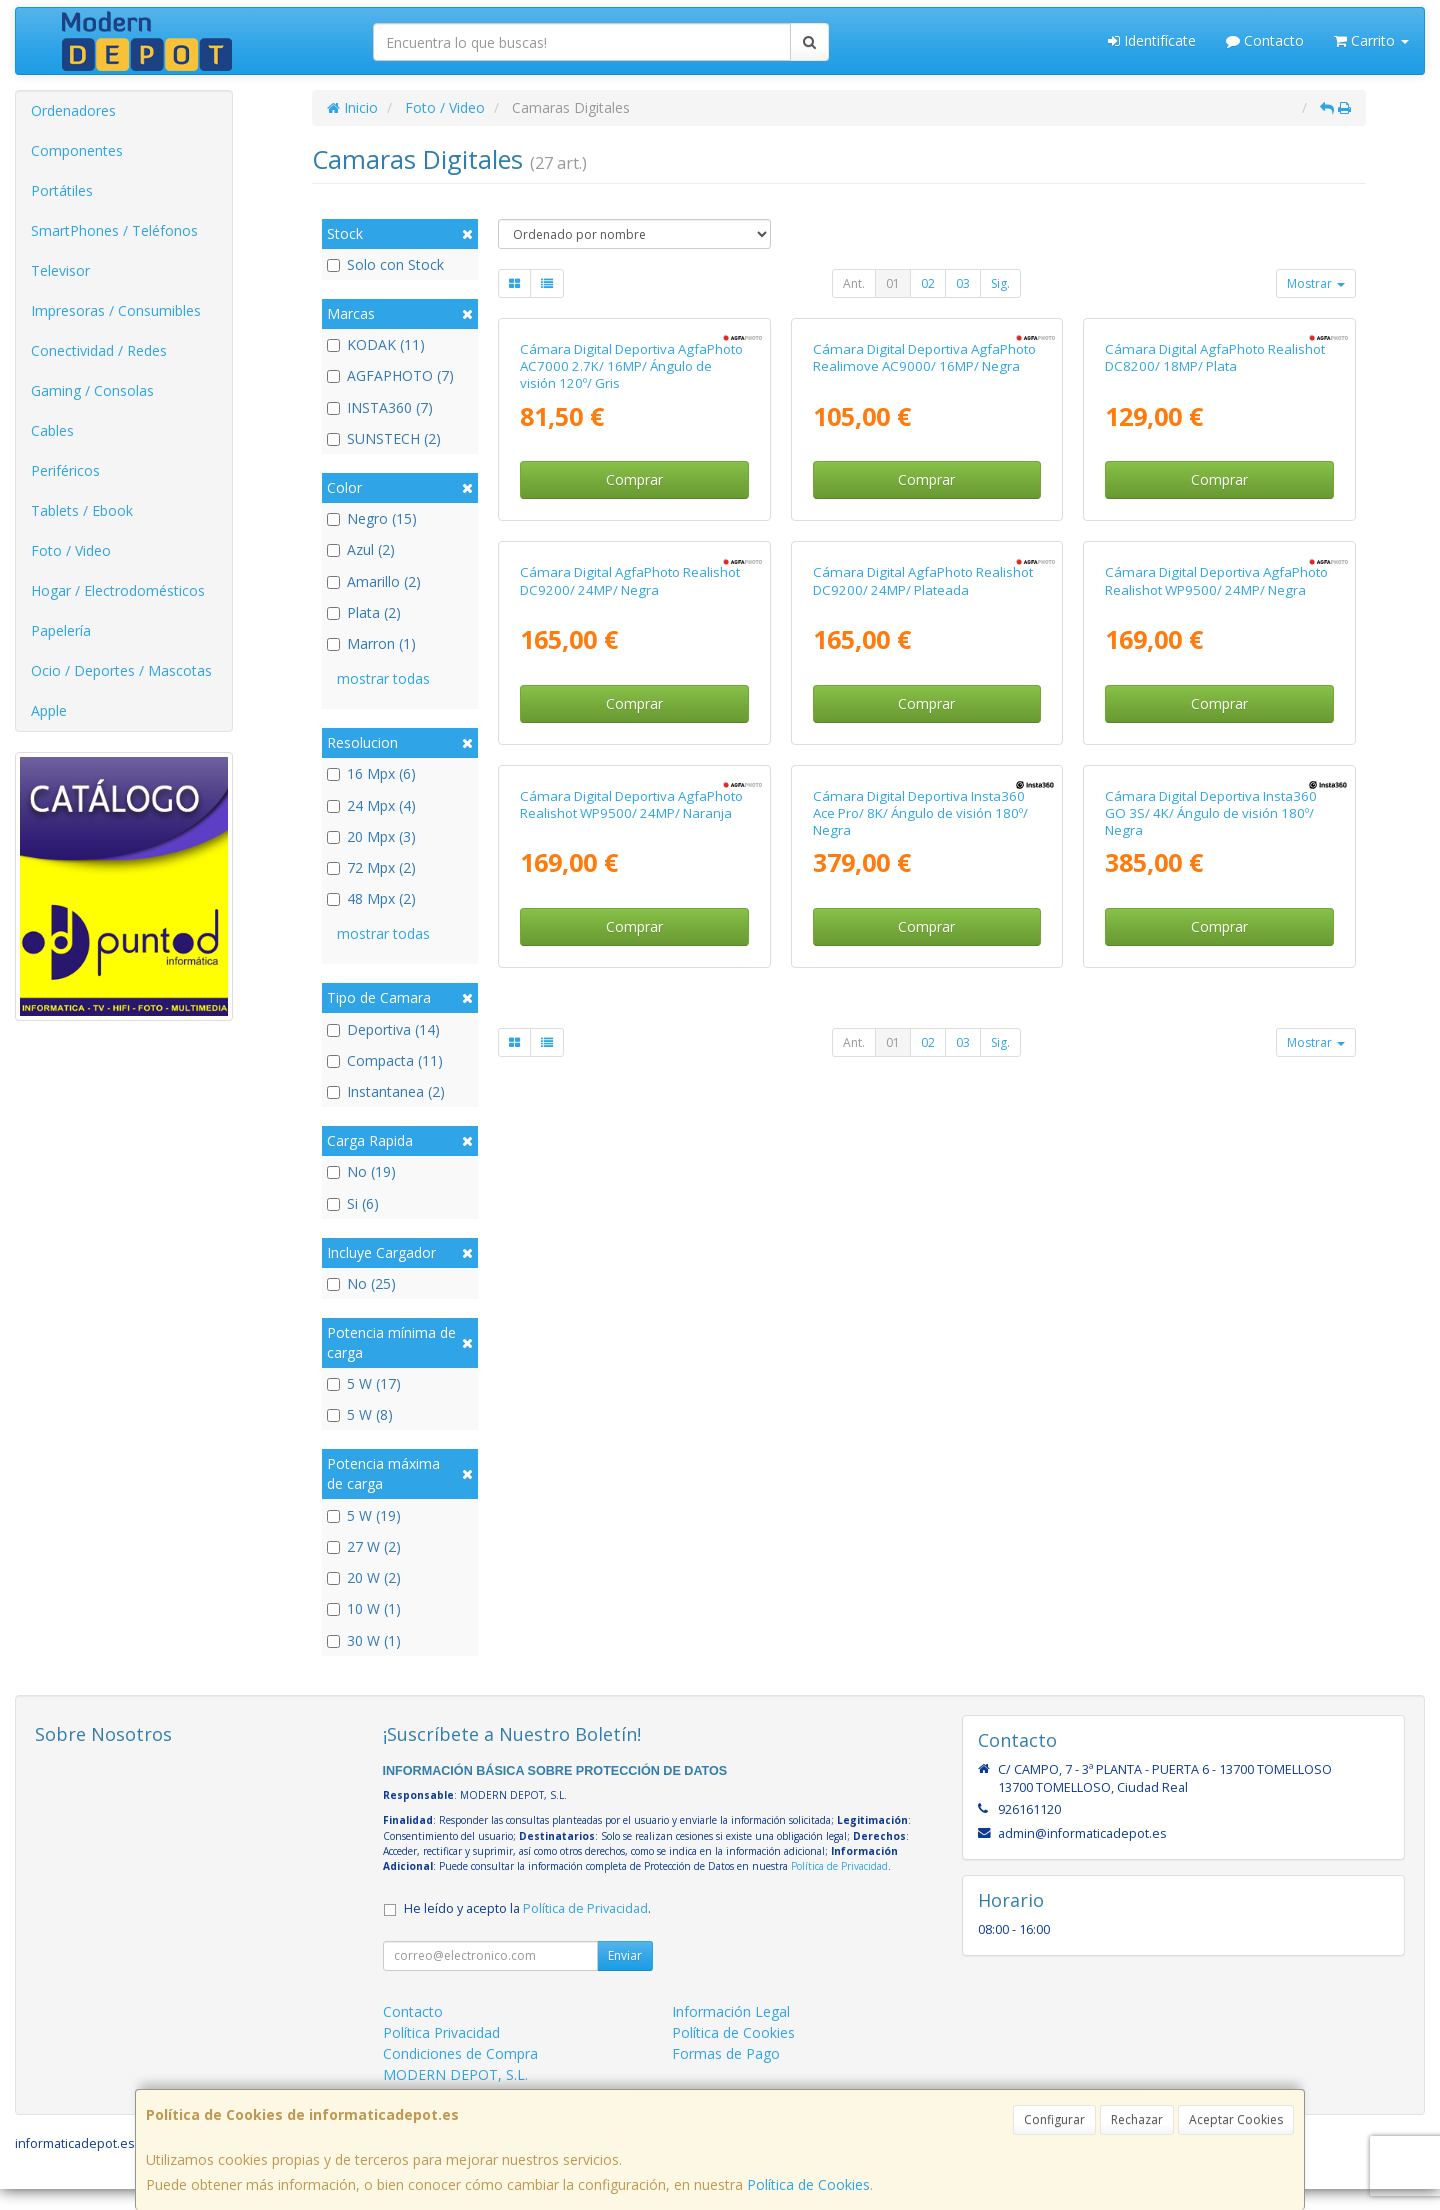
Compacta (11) (385, 1060)
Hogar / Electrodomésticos (118, 590)
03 (963, 283)
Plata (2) (364, 612)
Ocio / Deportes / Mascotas (121, 670)
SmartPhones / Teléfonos (114, 230)
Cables (52, 430)
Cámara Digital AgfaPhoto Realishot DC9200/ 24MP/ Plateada (923, 1003)
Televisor (60, 270)
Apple (49, 710)
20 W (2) (364, 1577)
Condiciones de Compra (460, 2074)
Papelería (61, 630)
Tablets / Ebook (82, 510)
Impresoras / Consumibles (116, 310)
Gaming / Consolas (92, 390)
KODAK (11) (376, 344)
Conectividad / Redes (99, 350)
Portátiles (62, 190)
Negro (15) (372, 518)
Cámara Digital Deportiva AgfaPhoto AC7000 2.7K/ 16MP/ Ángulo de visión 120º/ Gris (631, 577)
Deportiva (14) (383, 1029)
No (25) (361, 1283)
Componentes (77, 150)
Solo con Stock (385, 264)
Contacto (1265, 40)
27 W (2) (364, 1546)
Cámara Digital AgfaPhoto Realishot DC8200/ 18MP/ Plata (1215, 568)
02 (928, 283)
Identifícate (1152, 40)
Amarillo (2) (374, 581)
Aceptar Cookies (1236, 2119)
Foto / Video (71, 550)
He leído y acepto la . (527, 1929)
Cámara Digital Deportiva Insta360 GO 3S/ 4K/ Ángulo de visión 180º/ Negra (1211, 1446)
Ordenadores (73, 110)
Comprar (634, 691)
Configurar (1054, 2119)
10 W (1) (364, 1608)
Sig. (1000, 283)
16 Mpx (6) (371, 773)
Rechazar (1137, 2119)
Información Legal (731, 2032)
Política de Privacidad (839, 1887)
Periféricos (65, 470)
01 (893, 283)
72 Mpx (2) (371, 867)
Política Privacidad (441, 2053)
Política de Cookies (808, 2184)
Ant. (854, 283)
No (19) (361, 1171)
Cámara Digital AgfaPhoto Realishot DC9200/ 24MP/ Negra (630, 1003)
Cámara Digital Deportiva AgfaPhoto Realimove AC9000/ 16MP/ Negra (924, 568)
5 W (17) (364, 1383)
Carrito (1371, 40)
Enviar (625, 1976)
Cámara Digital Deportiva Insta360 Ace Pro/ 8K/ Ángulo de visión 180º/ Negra (920, 1446)
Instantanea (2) (386, 1091)
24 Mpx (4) (371, 805)
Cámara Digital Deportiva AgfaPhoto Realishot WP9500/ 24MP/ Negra (1216, 1003)
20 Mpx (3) (371, 836)
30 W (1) (364, 1640)
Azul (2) (361, 549)
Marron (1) (371, 643)
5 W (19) (364, 1515)
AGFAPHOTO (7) (390, 375)
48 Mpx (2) (371, 898)
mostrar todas (383, 678)
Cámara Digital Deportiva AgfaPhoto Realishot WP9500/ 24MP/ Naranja (631, 1437)
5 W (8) (360, 1414)
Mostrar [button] (1316, 283)
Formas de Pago (726, 2074)
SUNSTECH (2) (384, 438)
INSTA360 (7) (380, 407)
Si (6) (353, 1203)
